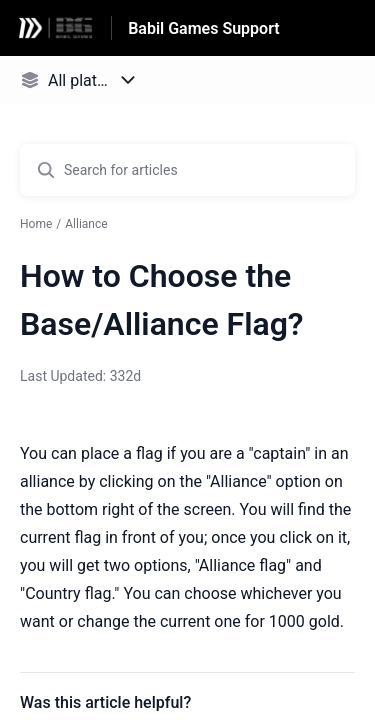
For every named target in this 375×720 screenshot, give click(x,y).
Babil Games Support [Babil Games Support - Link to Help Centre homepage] (204, 28)
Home (36, 224)
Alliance (86, 224)
